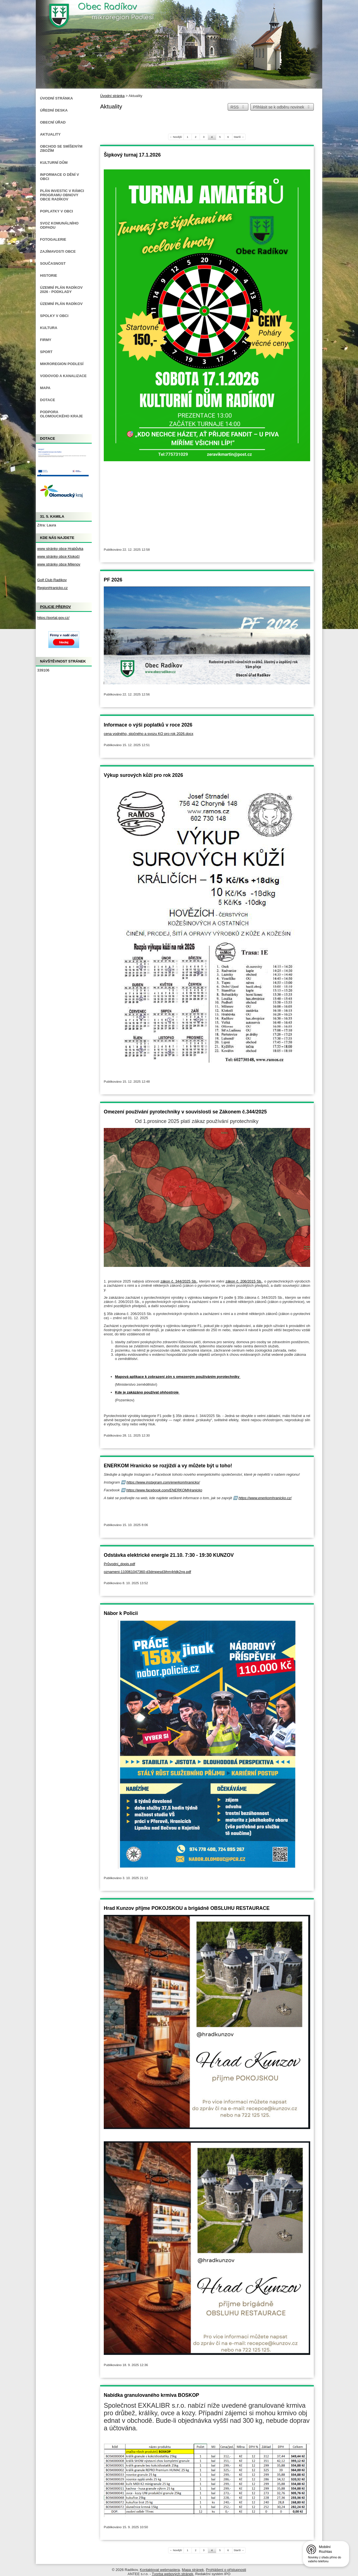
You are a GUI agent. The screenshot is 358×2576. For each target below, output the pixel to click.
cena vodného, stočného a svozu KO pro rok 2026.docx (148, 734)
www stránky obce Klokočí (58, 556)
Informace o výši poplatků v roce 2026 (148, 725)
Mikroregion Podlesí (61, 364)
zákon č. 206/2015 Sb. (243, 1281)
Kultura (48, 328)
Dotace (47, 400)
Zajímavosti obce (58, 251)
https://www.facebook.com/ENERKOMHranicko (164, 1490)
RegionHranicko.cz (52, 588)
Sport (46, 352)
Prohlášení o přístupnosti (226, 2570)
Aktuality (50, 134)
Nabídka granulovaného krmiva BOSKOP (151, 2395)
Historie (48, 275)
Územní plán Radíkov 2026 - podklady (61, 289)
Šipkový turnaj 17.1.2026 (132, 155)
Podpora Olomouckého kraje (61, 414)
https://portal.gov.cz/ (53, 618)
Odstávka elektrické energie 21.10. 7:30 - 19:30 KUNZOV (169, 1555)
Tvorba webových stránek (172, 2574)
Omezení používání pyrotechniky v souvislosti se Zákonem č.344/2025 (185, 1112)
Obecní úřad (53, 122)
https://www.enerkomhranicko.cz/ (265, 1498)
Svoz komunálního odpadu (59, 225)
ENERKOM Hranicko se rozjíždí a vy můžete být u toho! (168, 1465)
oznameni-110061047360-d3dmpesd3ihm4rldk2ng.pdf (147, 1572)
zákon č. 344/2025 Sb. (179, 1281)
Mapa (45, 388)
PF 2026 (113, 580)
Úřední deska (54, 110)
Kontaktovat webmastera (160, 2570)
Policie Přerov (55, 607)
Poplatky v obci (56, 211)
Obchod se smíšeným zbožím (61, 148)
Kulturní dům (54, 162)
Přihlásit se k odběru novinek (282, 107)
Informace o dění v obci (59, 176)
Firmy (45, 340)
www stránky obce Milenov (58, 564)
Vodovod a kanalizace (63, 376)
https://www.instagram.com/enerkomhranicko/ (163, 1482)
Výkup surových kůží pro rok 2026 (143, 775)
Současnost (53, 263)
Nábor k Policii (121, 1613)
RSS (238, 107)
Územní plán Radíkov (61, 304)
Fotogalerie (53, 239)
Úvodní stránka (112, 96)
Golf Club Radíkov (52, 580)
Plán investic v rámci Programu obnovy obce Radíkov (62, 195)
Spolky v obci (54, 316)
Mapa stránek (193, 2570)
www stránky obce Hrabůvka (60, 549)
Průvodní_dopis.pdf (119, 1564)
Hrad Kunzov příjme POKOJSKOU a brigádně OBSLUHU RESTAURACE (187, 1908)
